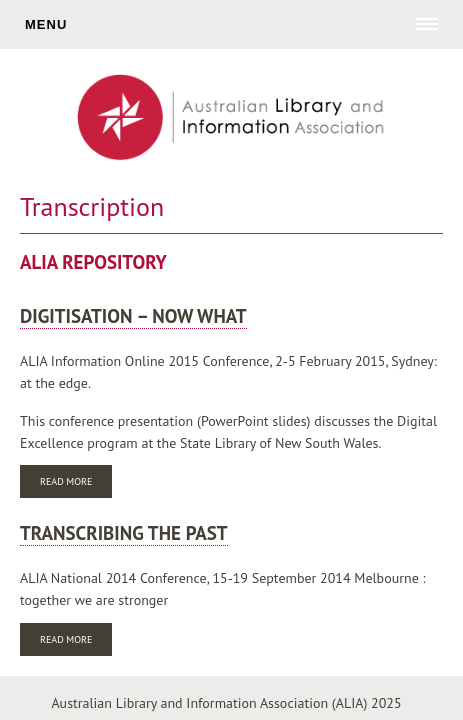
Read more (76, 483)
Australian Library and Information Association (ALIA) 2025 (226, 703)
